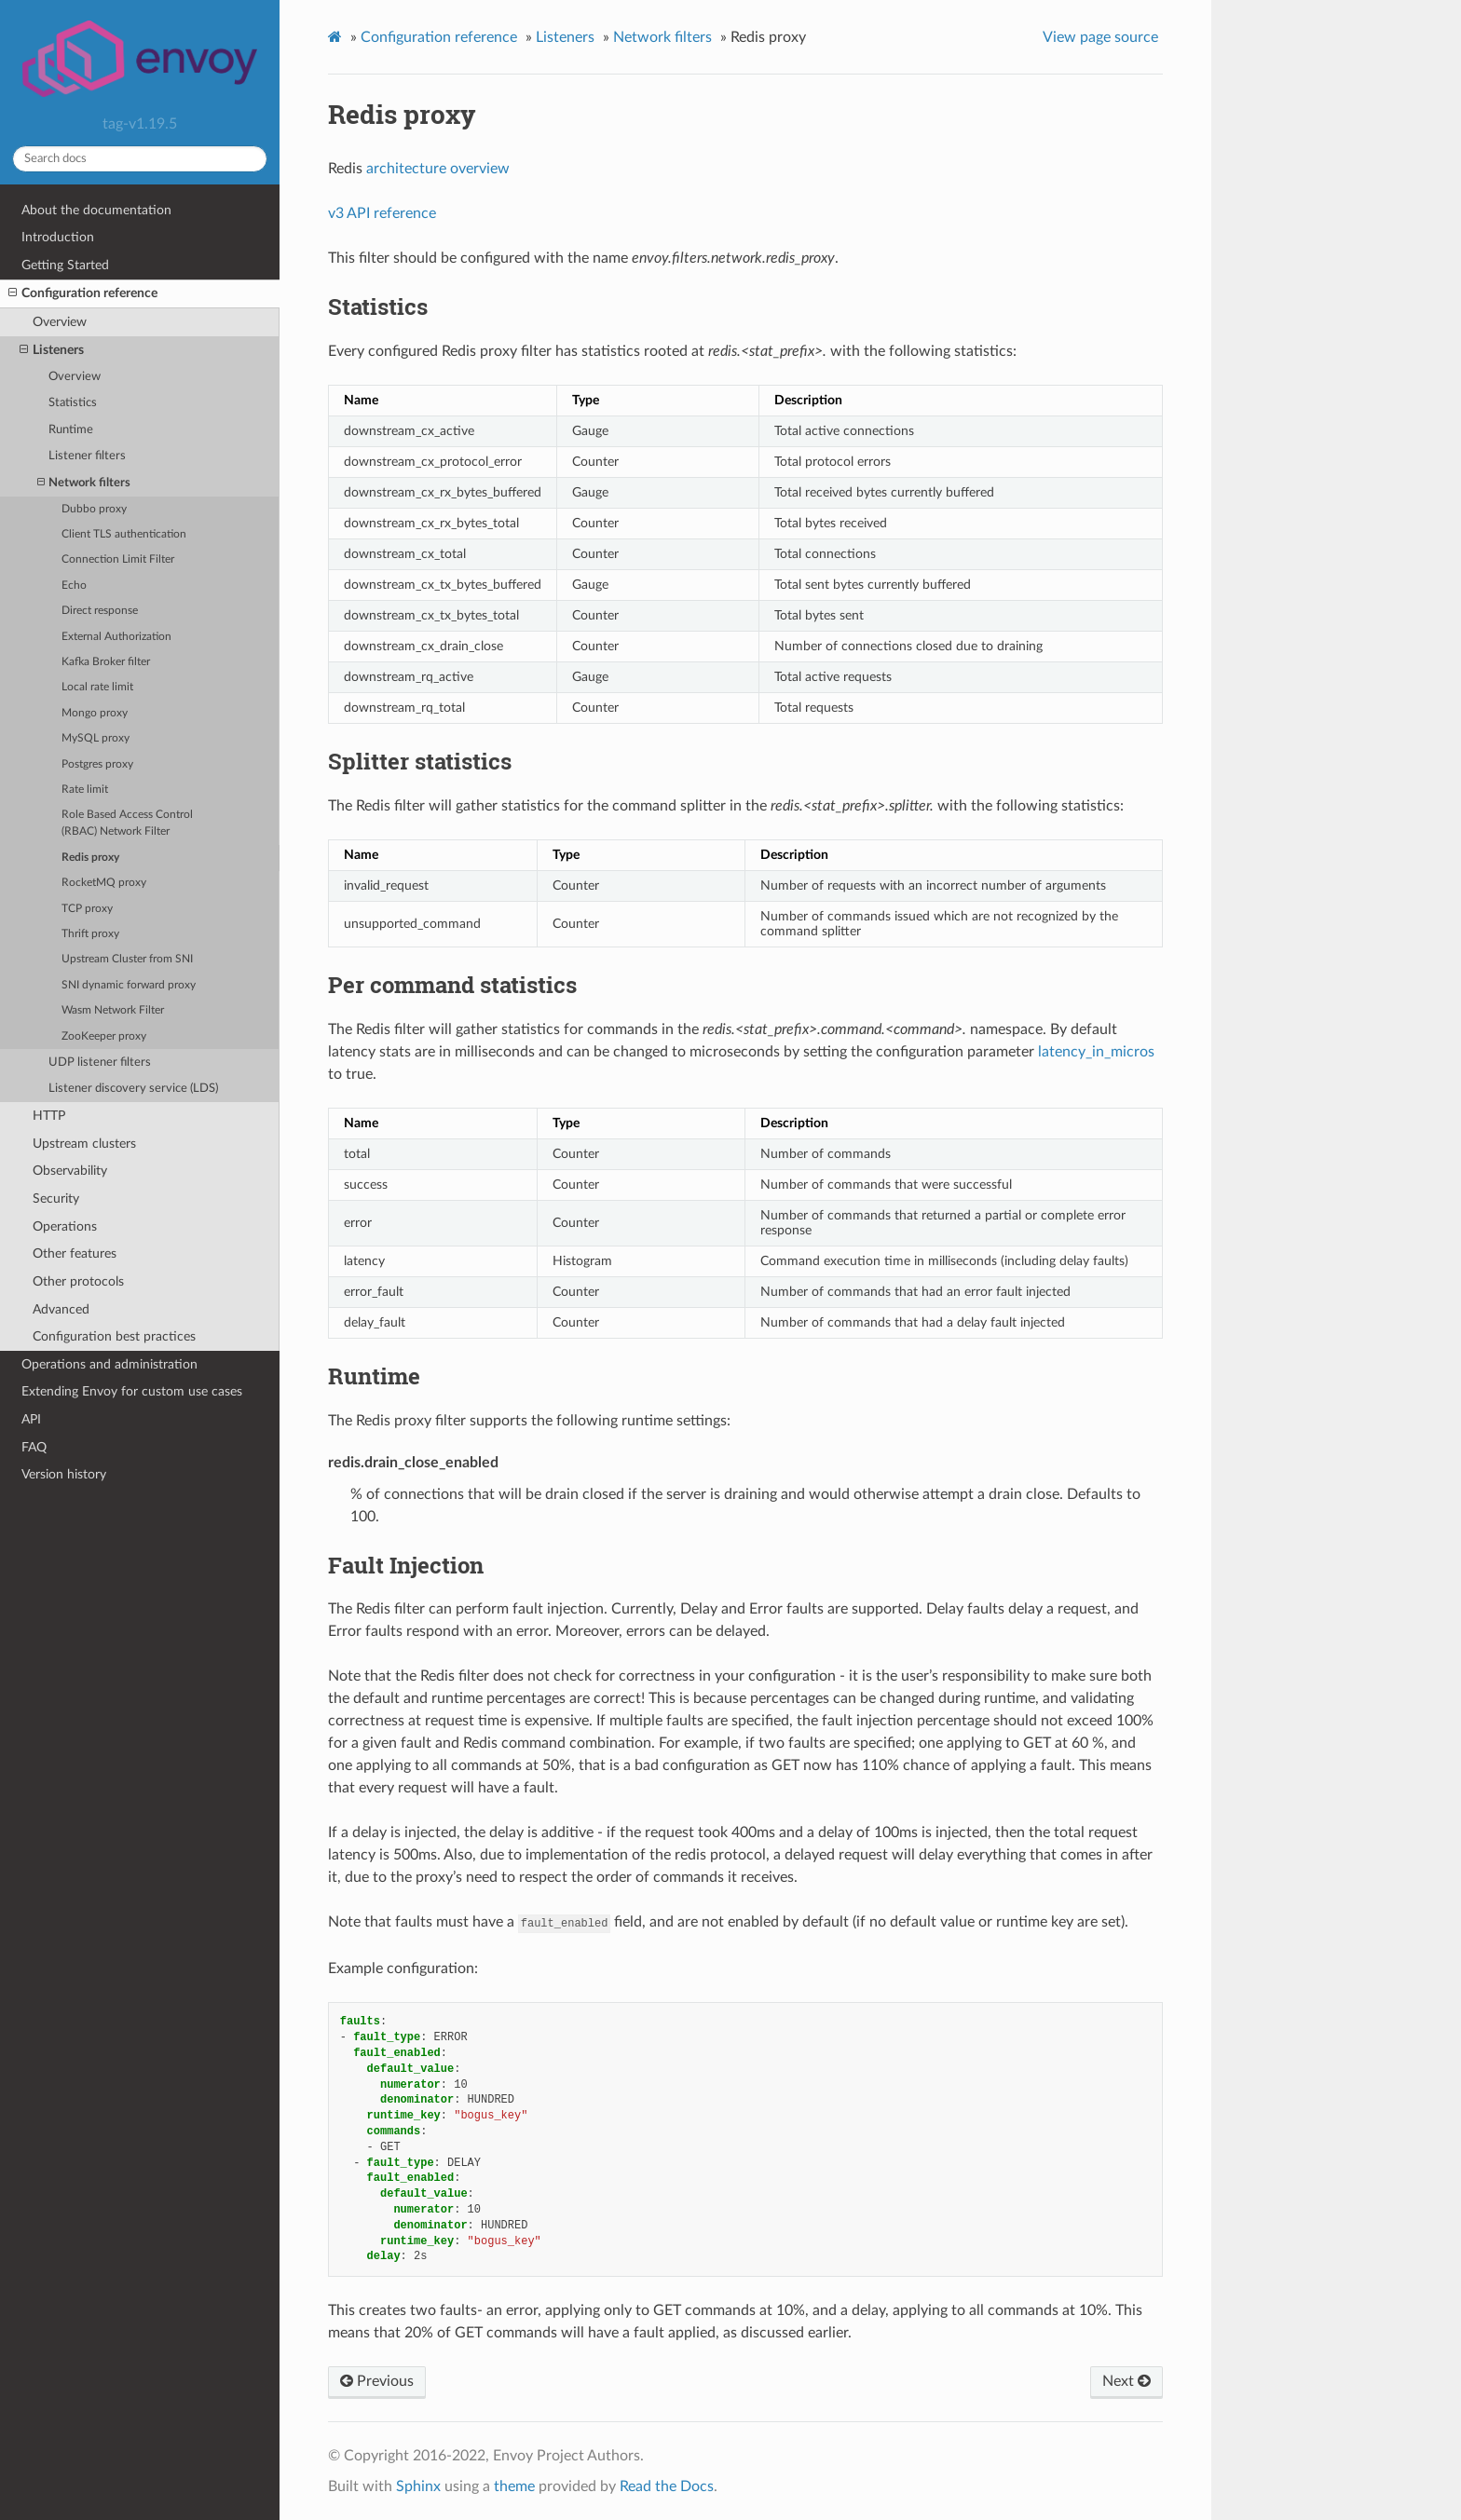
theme (514, 2486)
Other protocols (78, 1281)
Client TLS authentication (123, 534)
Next (1126, 2381)
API (31, 1419)
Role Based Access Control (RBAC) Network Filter (127, 823)
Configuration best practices (114, 1336)
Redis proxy (90, 857)
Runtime (70, 430)
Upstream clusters (84, 1144)
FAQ (34, 1447)
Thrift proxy (90, 934)
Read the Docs (667, 2486)
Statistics (72, 403)
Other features (74, 1253)
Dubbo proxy (94, 509)
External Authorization (116, 637)
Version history (63, 1474)
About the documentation (96, 210)
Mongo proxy (94, 713)
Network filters (83, 483)
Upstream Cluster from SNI (127, 959)
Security (56, 1199)
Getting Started (65, 265)
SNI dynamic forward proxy (128, 985)
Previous (377, 2381)
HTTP (49, 1116)
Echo (74, 585)
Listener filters (87, 456)
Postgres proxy (97, 764)
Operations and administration (109, 1364)
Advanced (61, 1309)
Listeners (52, 350)
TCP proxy (87, 909)
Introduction (57, 237)
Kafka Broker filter (105, 662)
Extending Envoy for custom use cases (131, 1391)
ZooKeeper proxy (103, 1036)
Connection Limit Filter (117, 559)
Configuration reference (82, 293)
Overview (60, 322)
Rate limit (84, 789)
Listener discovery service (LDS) (133, 1089)
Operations (65, 1226)
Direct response (99, 611)
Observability (70, 1171)
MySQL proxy (95, 738)
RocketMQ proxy (103, 883)
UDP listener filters (99, 1062)
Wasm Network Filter (112, 1010)
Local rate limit (97, 687)
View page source (1100, 37)
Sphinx (418, 2486)
